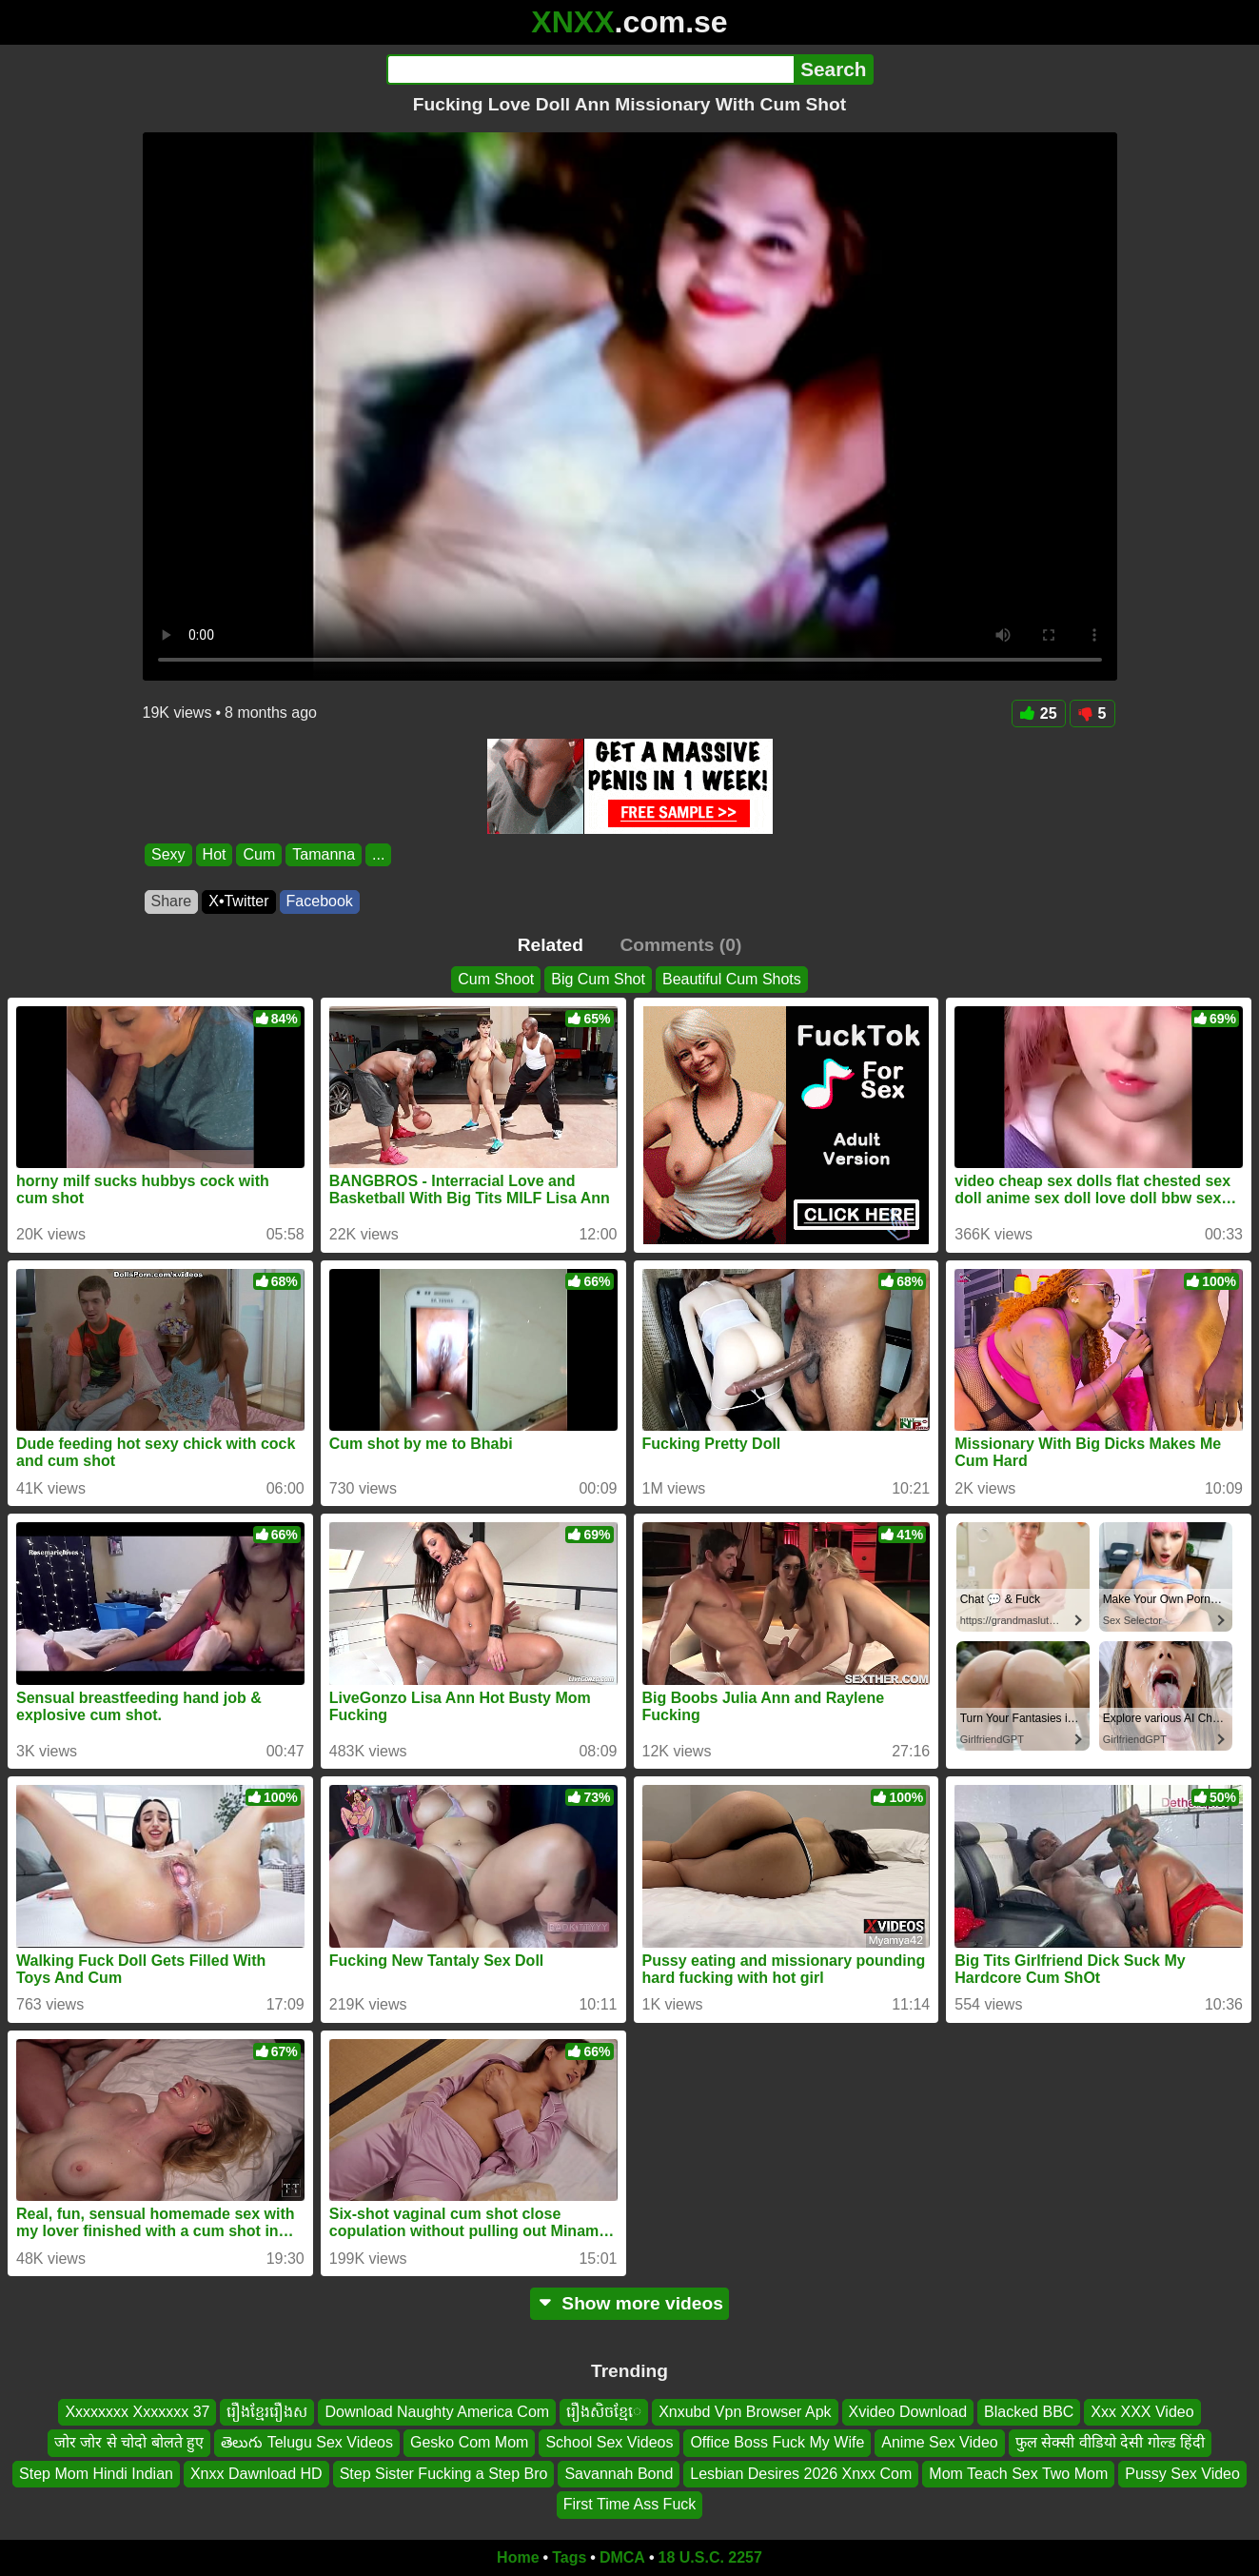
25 (1038, 713)
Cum (259, 854)
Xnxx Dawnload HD (256, 2473)
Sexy (168, 854)
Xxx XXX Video (1142, 2412)
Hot (214, 854)
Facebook (319, 901)
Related (550, 945)
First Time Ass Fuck (630, 2504)
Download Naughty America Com (437, 2412)
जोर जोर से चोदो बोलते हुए (129, 2442)
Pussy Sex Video (1182, 2473)
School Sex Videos (609, 2442)
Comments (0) (680, 945)
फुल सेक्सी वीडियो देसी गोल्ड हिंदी (1110, 2442)
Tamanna (323, 854)
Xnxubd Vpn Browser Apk (745, 2412)
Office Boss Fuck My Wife (777, 2442)
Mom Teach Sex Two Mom (1018, 2473)
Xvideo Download (908, 2412)
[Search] (590, 69)
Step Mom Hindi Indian (96, 2473)
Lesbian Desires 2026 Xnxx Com (801, 2473)
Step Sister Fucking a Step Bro (444, 2473)
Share (171, 901)
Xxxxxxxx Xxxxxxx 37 (137, 2412)
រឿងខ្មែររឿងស (266, 2412)
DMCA (622, 2557)
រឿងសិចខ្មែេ (603, 2412)
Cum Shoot (496, 979)
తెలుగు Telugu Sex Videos (307, 2442)
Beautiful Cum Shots (731, 979)
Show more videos (629, 2303)
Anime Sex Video (939, 2442)
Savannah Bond (618, 2473)
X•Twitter (238, 901)
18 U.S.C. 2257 (710, 2557)
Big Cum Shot (598, 979)
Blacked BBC (1028, 2412)
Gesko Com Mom (469, 2442)
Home (518, 2557)
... (378, 854)
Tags (569, 2557)
